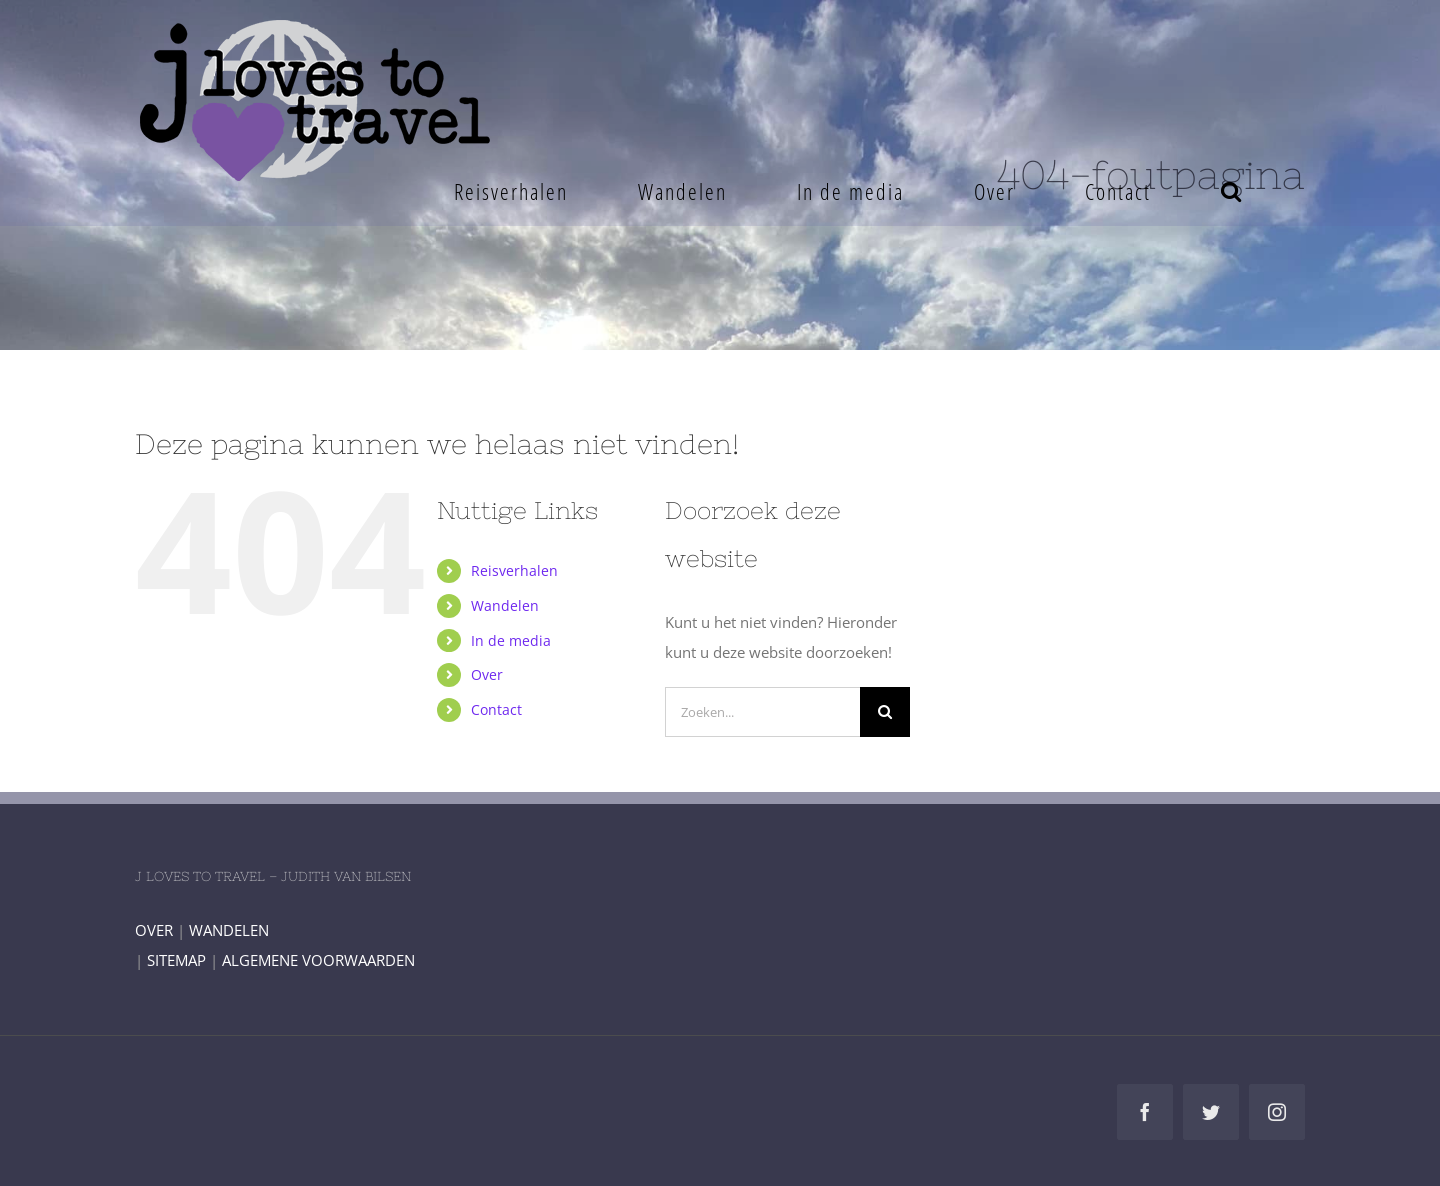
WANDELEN (229, 930)
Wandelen (505, 605)
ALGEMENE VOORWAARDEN (318, 960)
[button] (1231, 191)
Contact (496, 709)
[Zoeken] (885, 712)
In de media (511, 640)
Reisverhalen (514, 570)
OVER (154, 930)
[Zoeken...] (763, 712)
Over (487, 674)
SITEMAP (176, 960)
